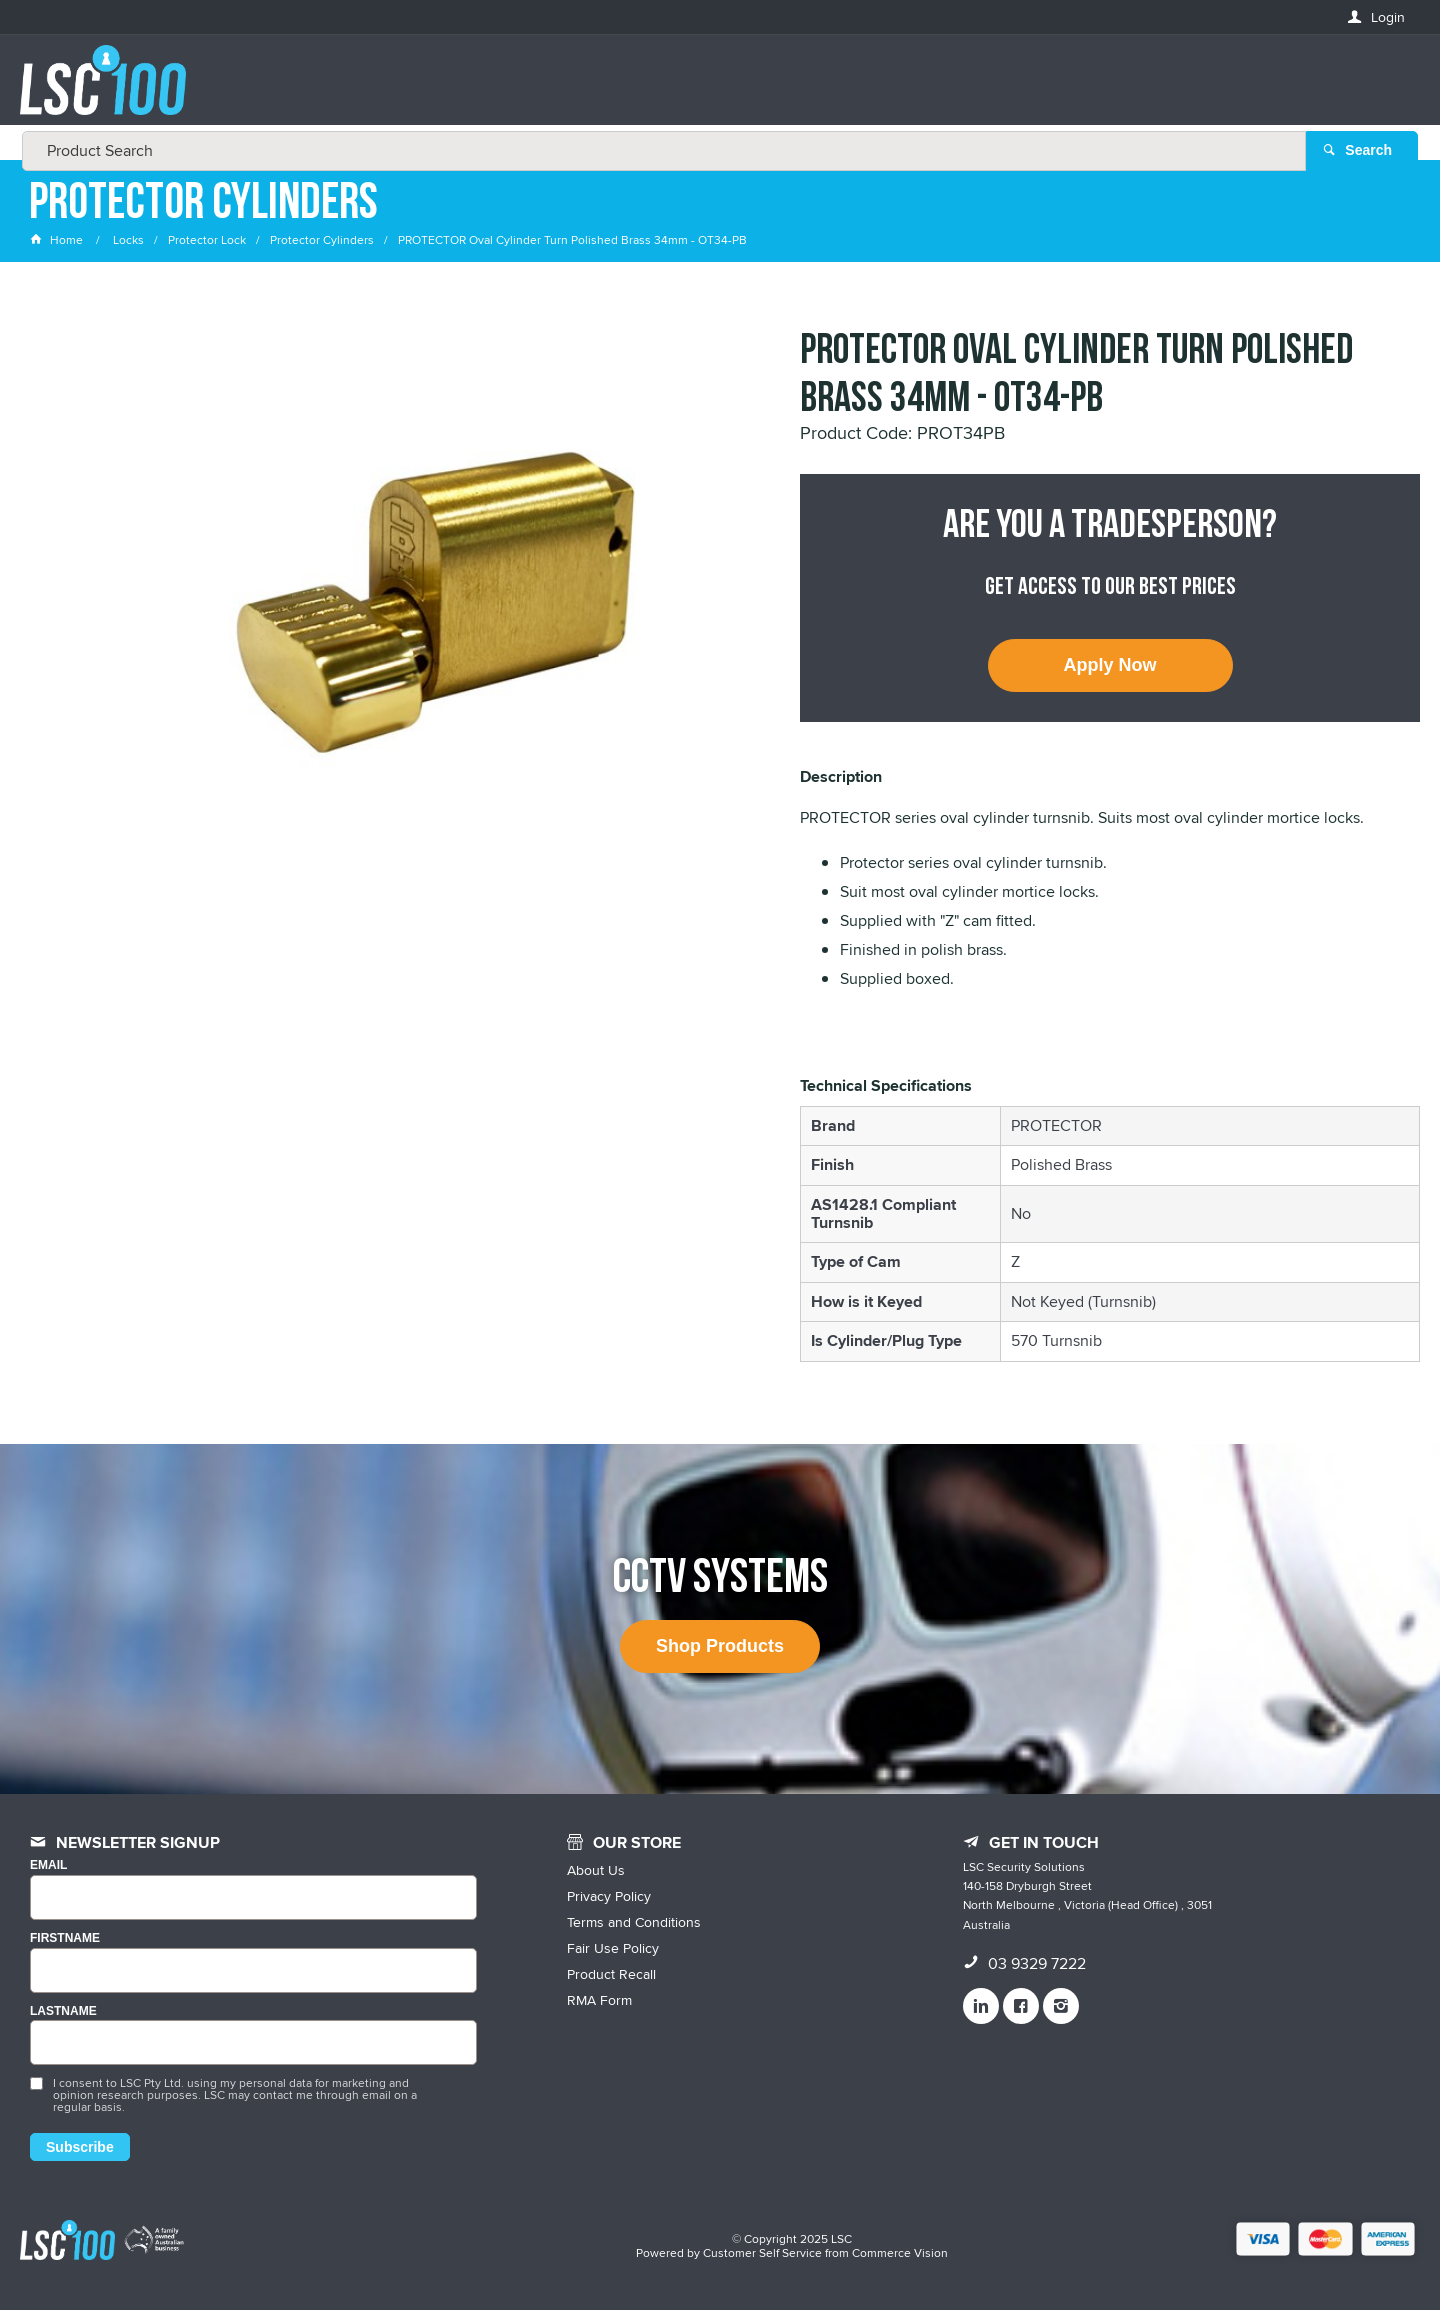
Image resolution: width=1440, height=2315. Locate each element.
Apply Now (1110, 670)
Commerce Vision (900, 2257)
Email (48, 1870)
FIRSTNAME (65, 1942)
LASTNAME (63, 2015)
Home (58, 244)
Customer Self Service (762, 2257)
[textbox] (714, 90)
